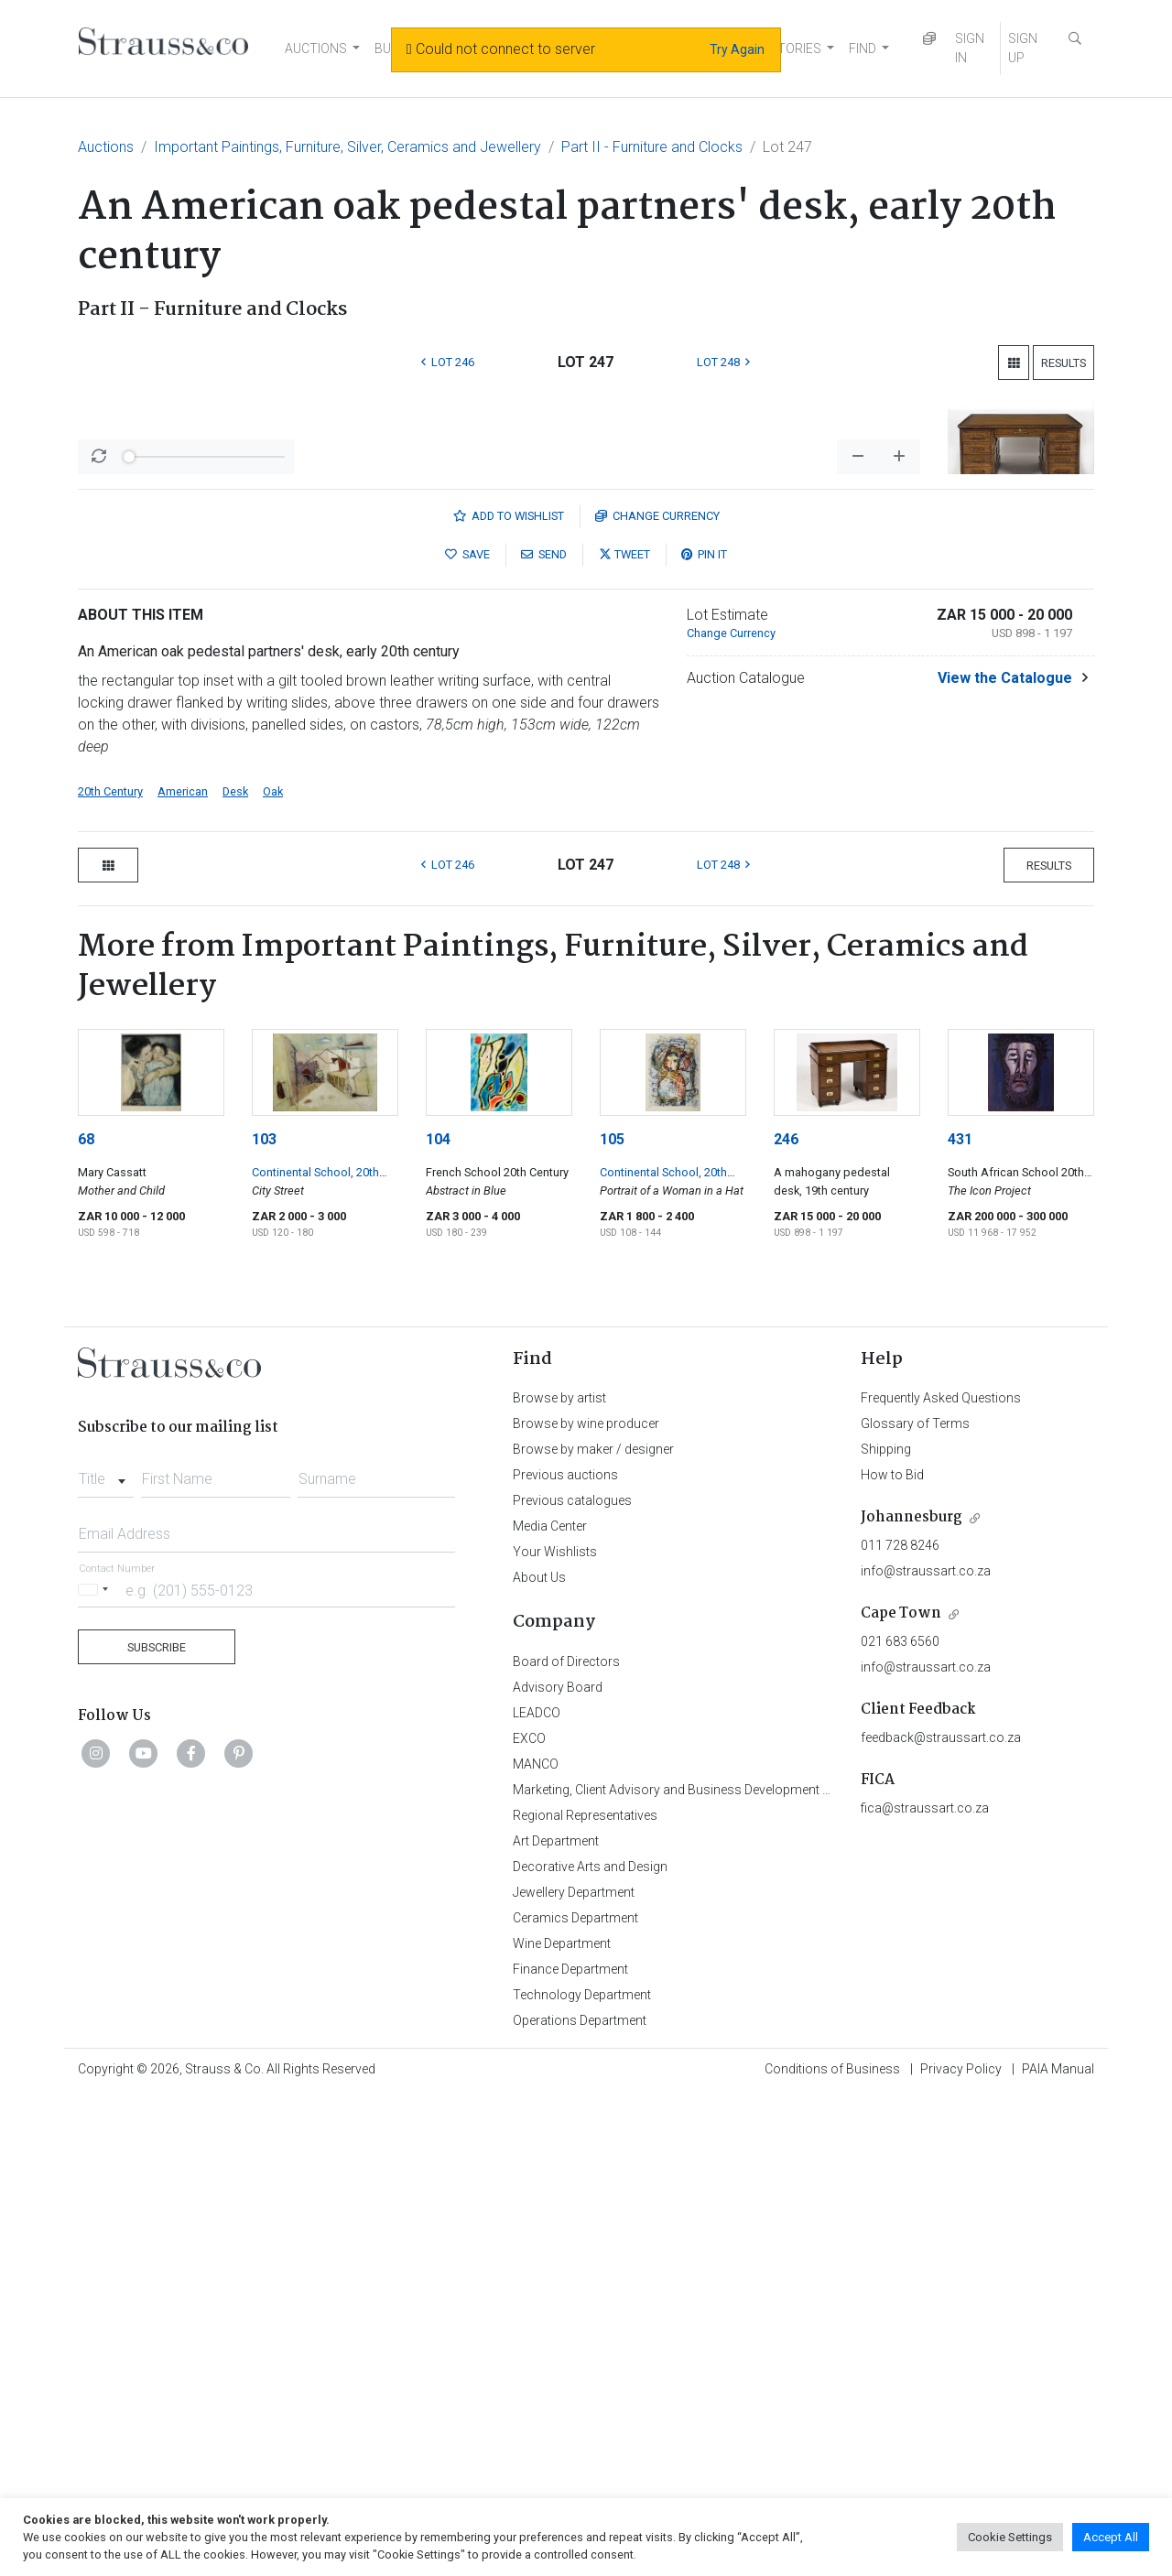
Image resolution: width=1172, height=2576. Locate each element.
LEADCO (536, 2192)
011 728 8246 (900, 2025)
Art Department (556, 2320)
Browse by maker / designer (593, 1928)
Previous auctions (565, 1954)
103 (264, 1619)
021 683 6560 (900, 2121)
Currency (657, 995)
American (182, 1271)
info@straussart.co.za (926, 2050)
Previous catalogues (572, 1980)
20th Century (110, 1271)
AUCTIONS (316, 48)
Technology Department (582, 2474)
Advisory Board (557, 2166)
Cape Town (901, 2093)
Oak (273, 1271)
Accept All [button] (1110, 2537)
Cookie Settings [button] (1010, 2537)
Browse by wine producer (586, 1903)
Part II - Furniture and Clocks (652, 147)
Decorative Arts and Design (590, 2346)
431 (960, 1619)
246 (786, 1619)
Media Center (550, 2005)
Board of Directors (566, 2141)
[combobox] (106, 1953)
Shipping (886, 1928)
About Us (539, 2057)
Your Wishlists (555, 2031)
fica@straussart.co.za (925, 2287)
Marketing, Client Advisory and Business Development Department (701, 2269)
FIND (862, 48)
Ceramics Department (575, 2397)
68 (86, 1619)
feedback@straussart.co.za (941, 2217)
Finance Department (570, 2448)
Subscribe (156, 2127)
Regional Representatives (585, 2295)
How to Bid (892, 1954)
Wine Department (562, 2423)
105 (612, 1619)
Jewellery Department (574, 2372)
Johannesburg (911, 1997)
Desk (235, 1271)
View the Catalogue (1005, 1157)
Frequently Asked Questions (941, 1877)
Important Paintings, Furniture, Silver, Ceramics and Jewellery (347, 147)
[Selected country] (96, 2069)
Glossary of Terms (915, 1903)
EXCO (529, 2218)
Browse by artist (559, 1877)
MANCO (536, 2243)
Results (1063, 363)
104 (438, 1619)
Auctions (106, 147)
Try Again (737, 49)
